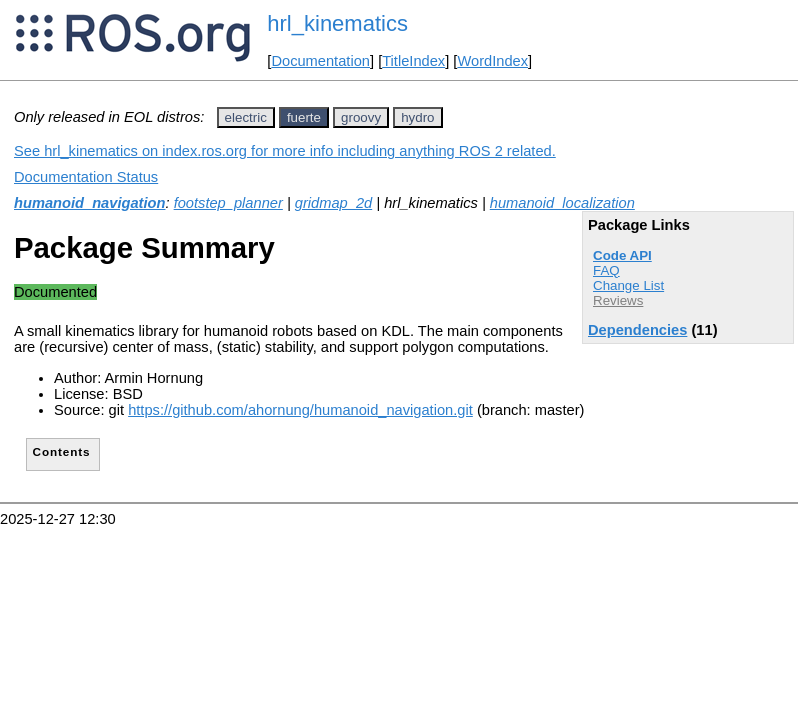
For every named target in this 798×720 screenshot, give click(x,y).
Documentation (320, 61)
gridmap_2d (333, 203)
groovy (361, 117)
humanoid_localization (562, 203)
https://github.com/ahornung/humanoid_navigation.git (300, 410)
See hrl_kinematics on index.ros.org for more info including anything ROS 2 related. (285, 151)
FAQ (606, 270)
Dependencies (637, 330)
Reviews (618, 300)
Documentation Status (86, 177)
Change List (628, 285)
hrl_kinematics (337, 23)
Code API (622, 255)
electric (246, 117)
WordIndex (492, 61)
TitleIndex (413, 61)
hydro (417, 117)
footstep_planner (228, 203)
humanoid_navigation (89, 203)
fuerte (304, 117)
